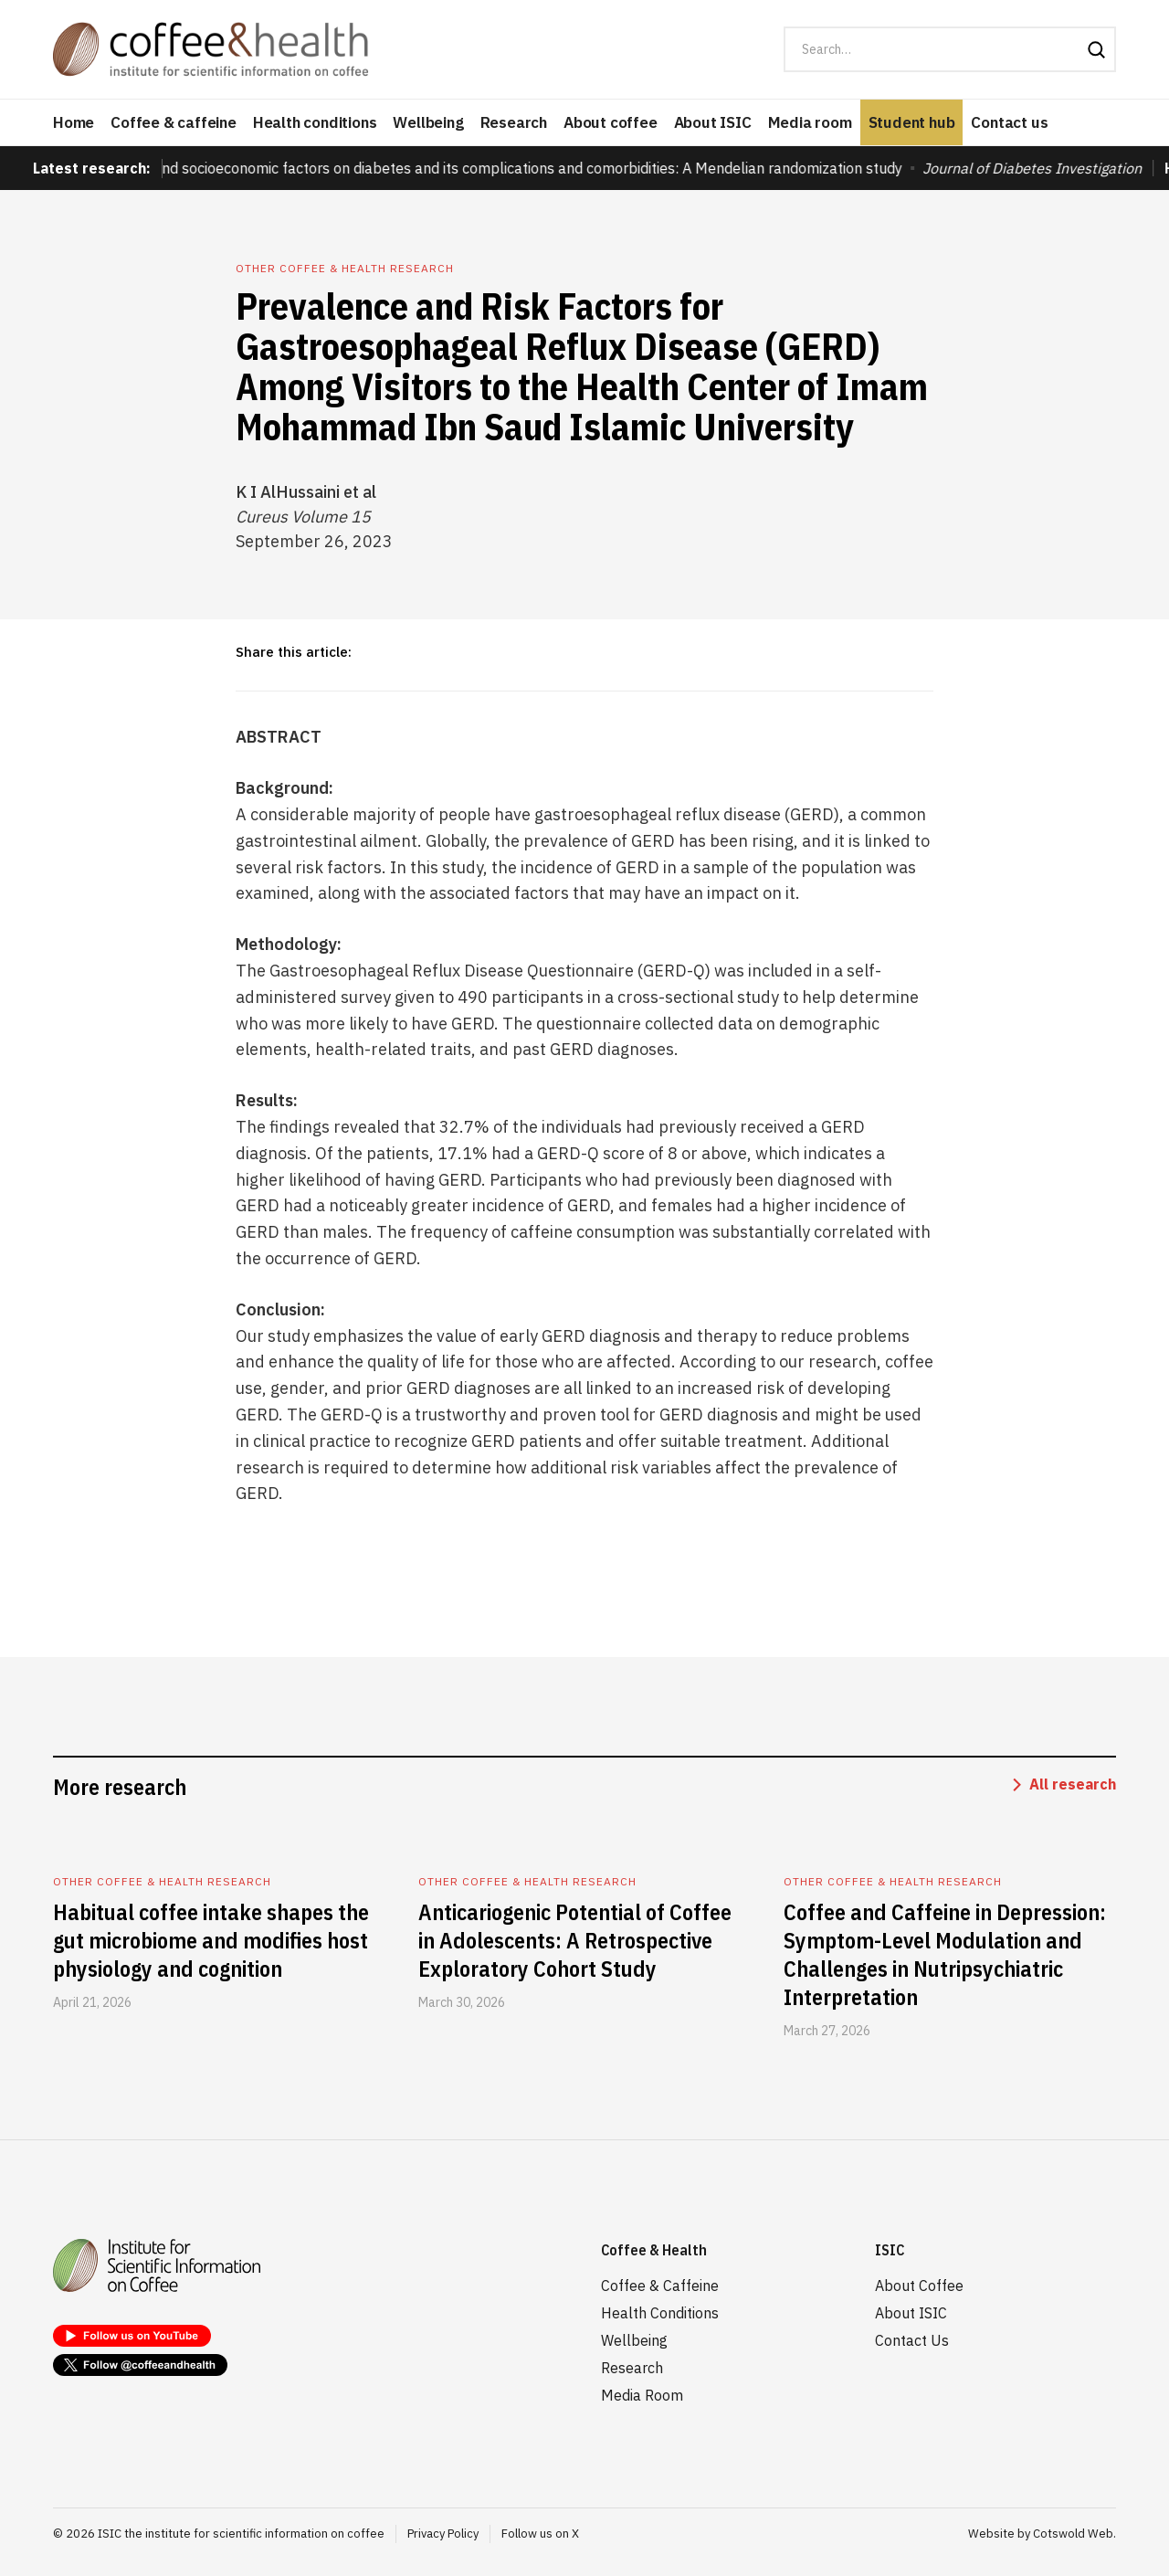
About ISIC (713, 122)
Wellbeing (428, 122)
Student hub (912, 122)
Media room (810, 122)
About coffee (610, 122)
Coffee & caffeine (174, 122)
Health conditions (315, 122)
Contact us (1009, 122)
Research (513, 122)
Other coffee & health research (345, 268)
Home (73, 122)
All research (1072, 1784)
